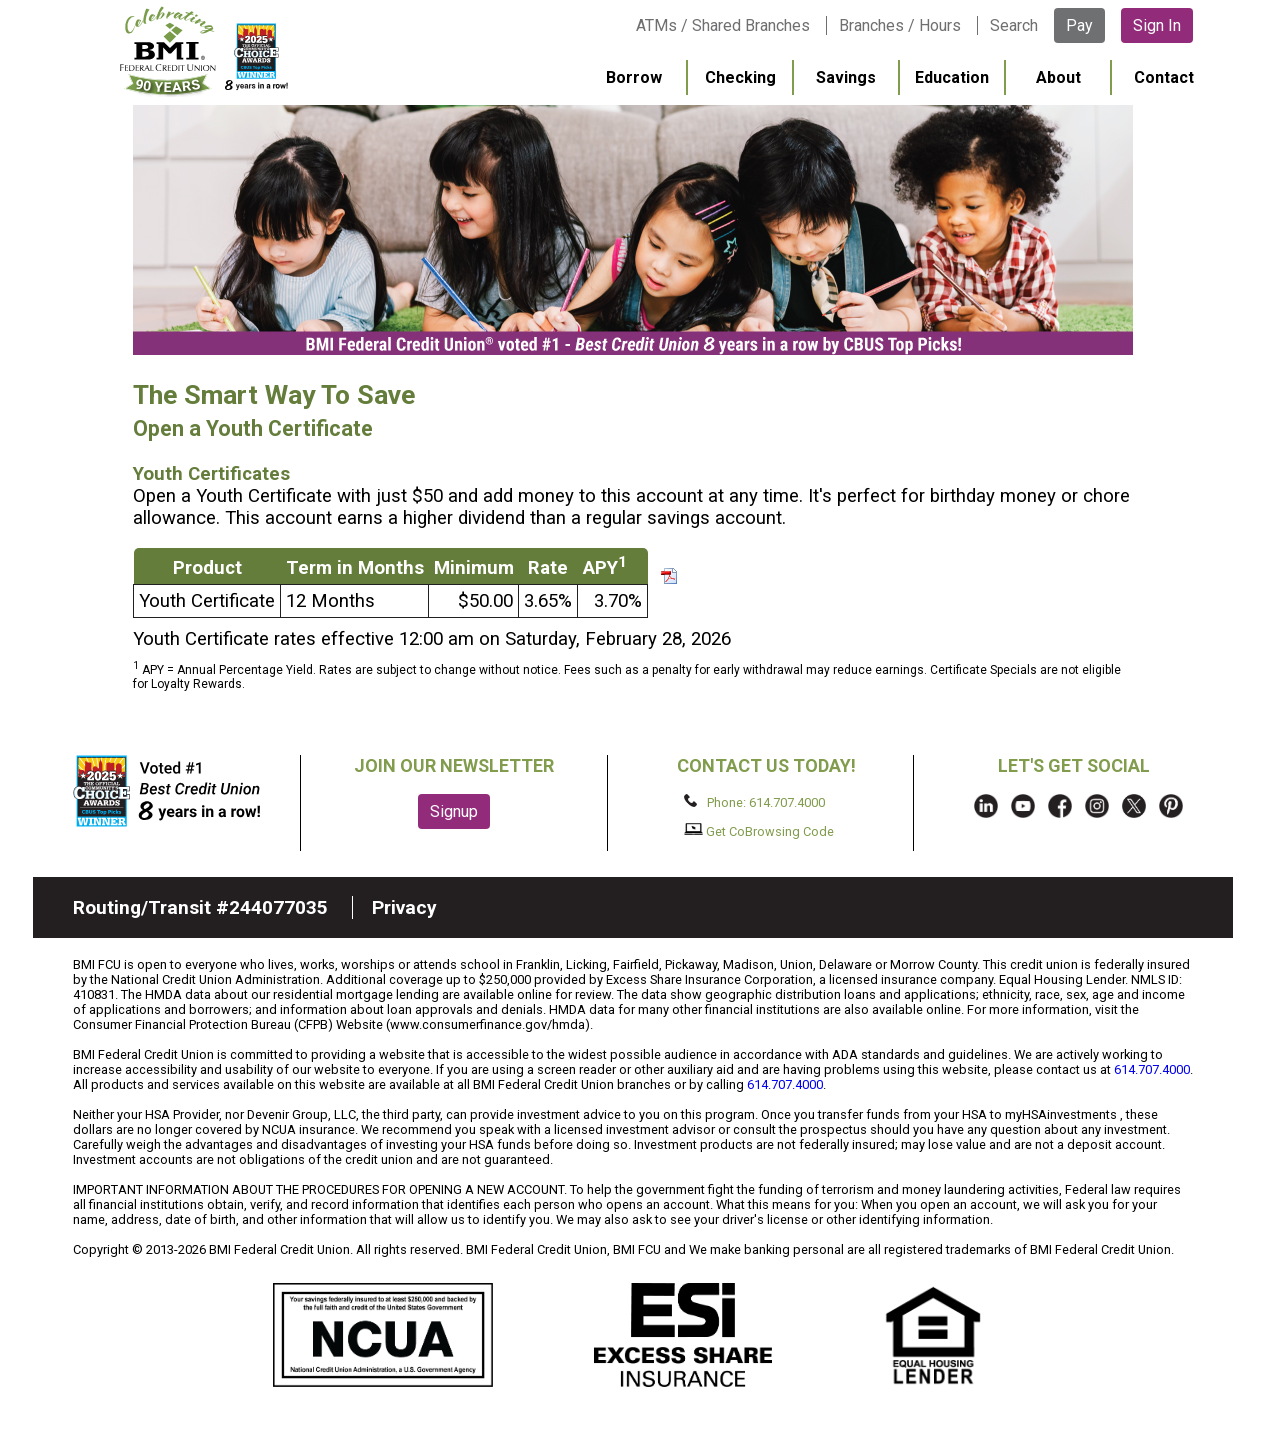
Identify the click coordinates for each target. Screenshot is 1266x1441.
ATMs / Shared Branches (723, 25)
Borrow (634, 77)
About (1058, 77)
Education (952, 77)
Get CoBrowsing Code (759, 831)
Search (1014, 25)
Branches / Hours (900, 25)
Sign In (1157, 25)
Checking (740, 77)
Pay (1079, 25)
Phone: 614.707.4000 (754, 802)
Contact (1164, 77)
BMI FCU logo (204, 51)
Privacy (404, 907)
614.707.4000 (1152, 1069)
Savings (846, 77)
